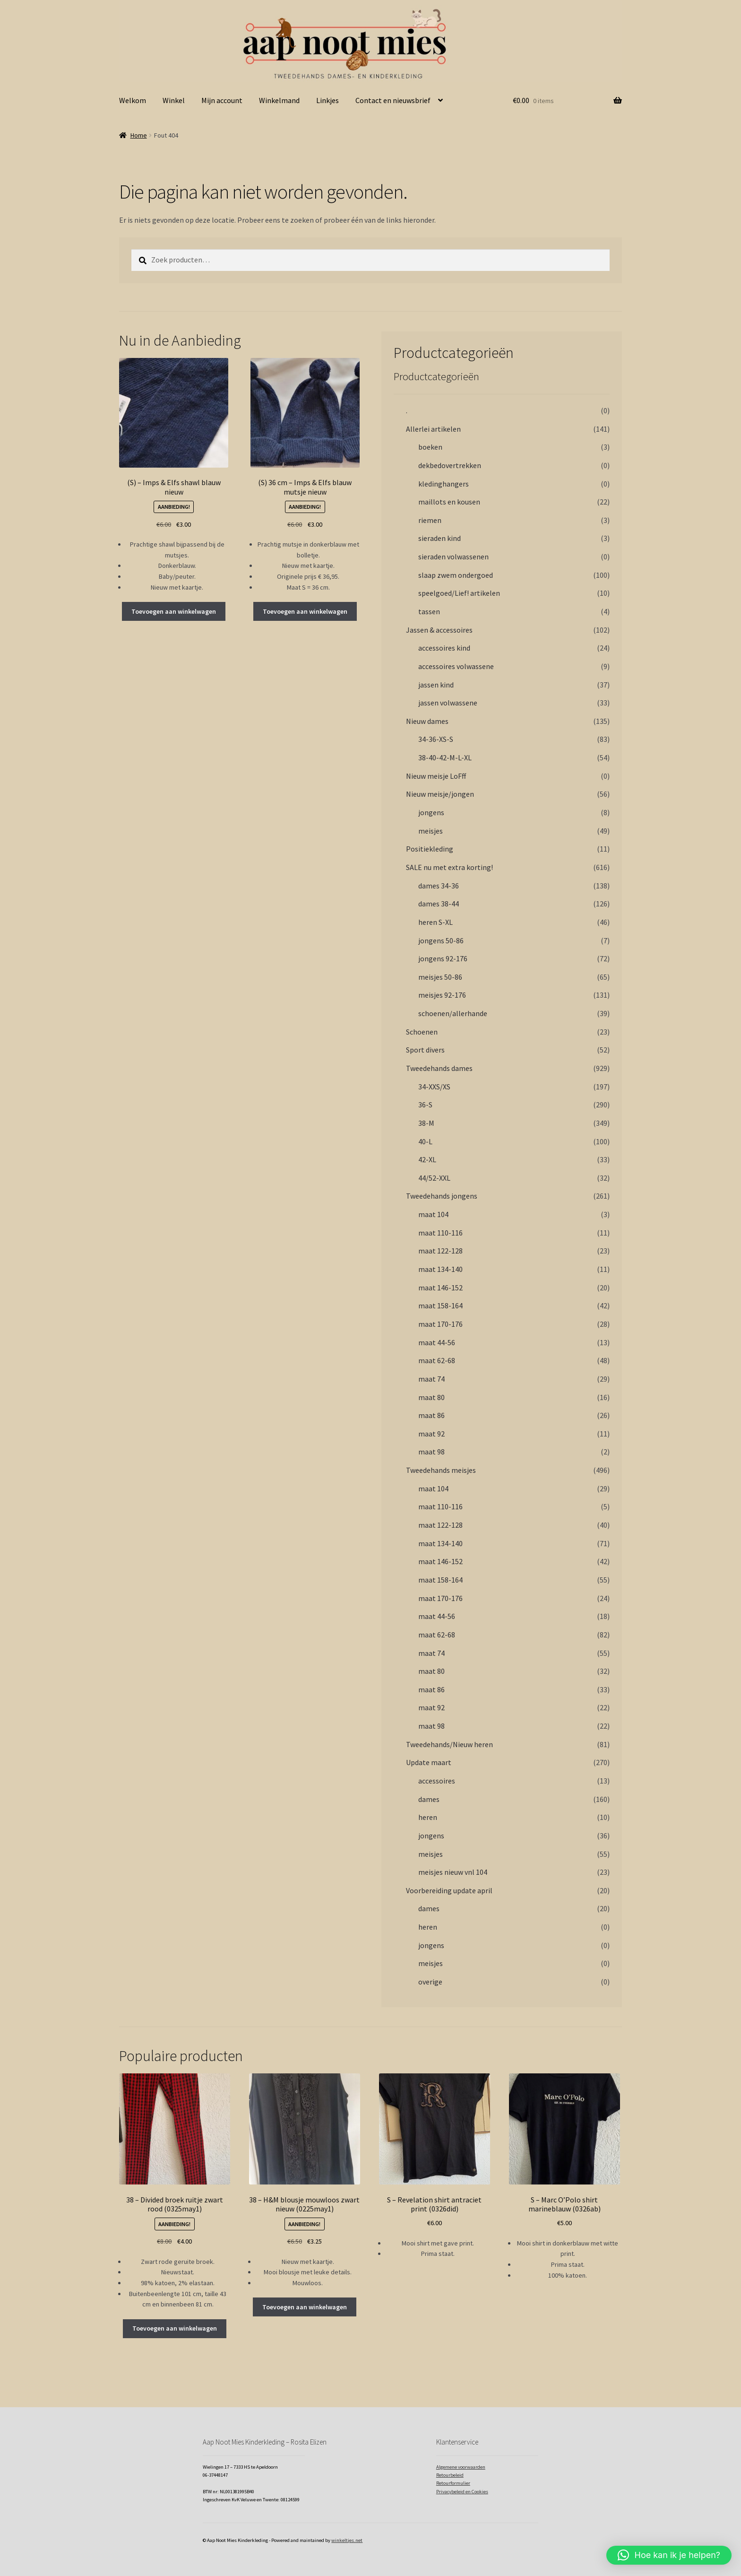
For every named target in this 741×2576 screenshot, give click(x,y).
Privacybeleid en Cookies (462, 2492)
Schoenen (422, 1031)
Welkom (132, 100)
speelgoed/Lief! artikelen (459, 593)
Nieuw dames (427, 721)
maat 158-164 (440, 1305)
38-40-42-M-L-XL (445, 757)
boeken (430, 447)
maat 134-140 (440, 1269)
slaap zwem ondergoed (455, 575)
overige (430, 1981)
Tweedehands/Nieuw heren (449, 1744)
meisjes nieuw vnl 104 (452, 1872)
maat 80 (431, 1397)
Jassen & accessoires (439, 630)
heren (427, 1817)
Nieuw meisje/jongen (440, 794)
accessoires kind (444, 648)
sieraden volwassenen (453, 556)
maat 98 (431, 1451)
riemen (429, 520)
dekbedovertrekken (449, 465)
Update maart (428, 1762)
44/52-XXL (434, 1178)
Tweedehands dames (439, 1068)
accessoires (436, 1780)
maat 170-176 (440, 1324)
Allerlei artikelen (433, 429)
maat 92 (431, 1433)
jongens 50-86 (441, 940)
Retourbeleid (450, 2475)
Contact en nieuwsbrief (393, 100)
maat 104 (433, 1214)
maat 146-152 (440, 1287)
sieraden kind (439, 538)
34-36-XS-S (435, 739)
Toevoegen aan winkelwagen (173, 611)
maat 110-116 (440, 1232)
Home (138, 135)
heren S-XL (435, 922)
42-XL (427, 1159)
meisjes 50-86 (440, 977)
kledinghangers (443, 483)
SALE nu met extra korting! (449, 867)
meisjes (430, 830)
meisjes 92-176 (442, 995)
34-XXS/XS (434, 1086)
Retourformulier (453, 2483)
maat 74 (431, 1379)
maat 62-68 (436, 1360)
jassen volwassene (447, 702)
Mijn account (221, 100)
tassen (429, 611)
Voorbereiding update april (449, 1890)
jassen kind (436, 684)
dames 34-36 (438, 885)
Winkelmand (279, 100)
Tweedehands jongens (441, 1196)
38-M (426, 1123)
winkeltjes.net (346, 2540)
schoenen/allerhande (452, 1013)
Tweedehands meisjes (441, 1470)
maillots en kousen (449, 501)
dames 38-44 (438, 903)
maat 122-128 (440, 1250)
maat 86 (431, 1415)
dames (428, 1799)
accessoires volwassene (456, 666)
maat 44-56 (436, 1342)
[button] (669, 2555)
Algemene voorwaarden (460, 2467)
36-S (425, 1104)
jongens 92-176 (442, 958)
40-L (425, 1141)
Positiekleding (429, 848)
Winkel (174, 100)
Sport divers (425, 1049)
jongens (431, 812)
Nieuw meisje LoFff (436, 776)
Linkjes (327, 100)
